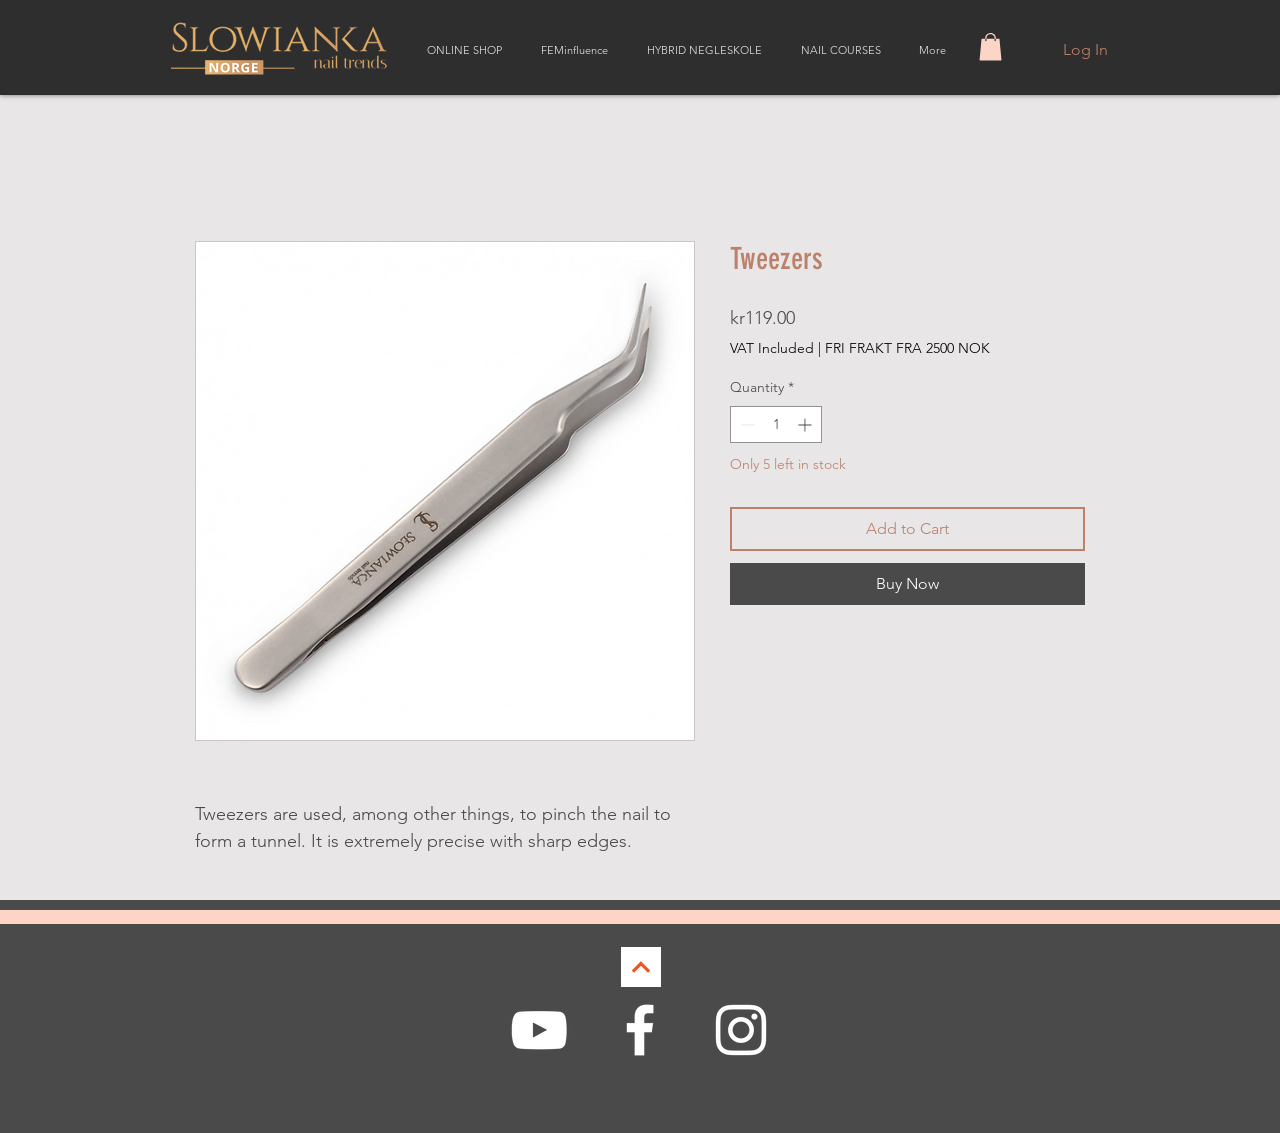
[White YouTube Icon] (539, 1030)
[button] (990, 46)
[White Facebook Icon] (640, 1030)
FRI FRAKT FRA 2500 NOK (907, 348)
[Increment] (806, 424)
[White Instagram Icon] (741, 1030)
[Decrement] (745, 424)
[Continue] (641, 967)
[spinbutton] (776, 424)
